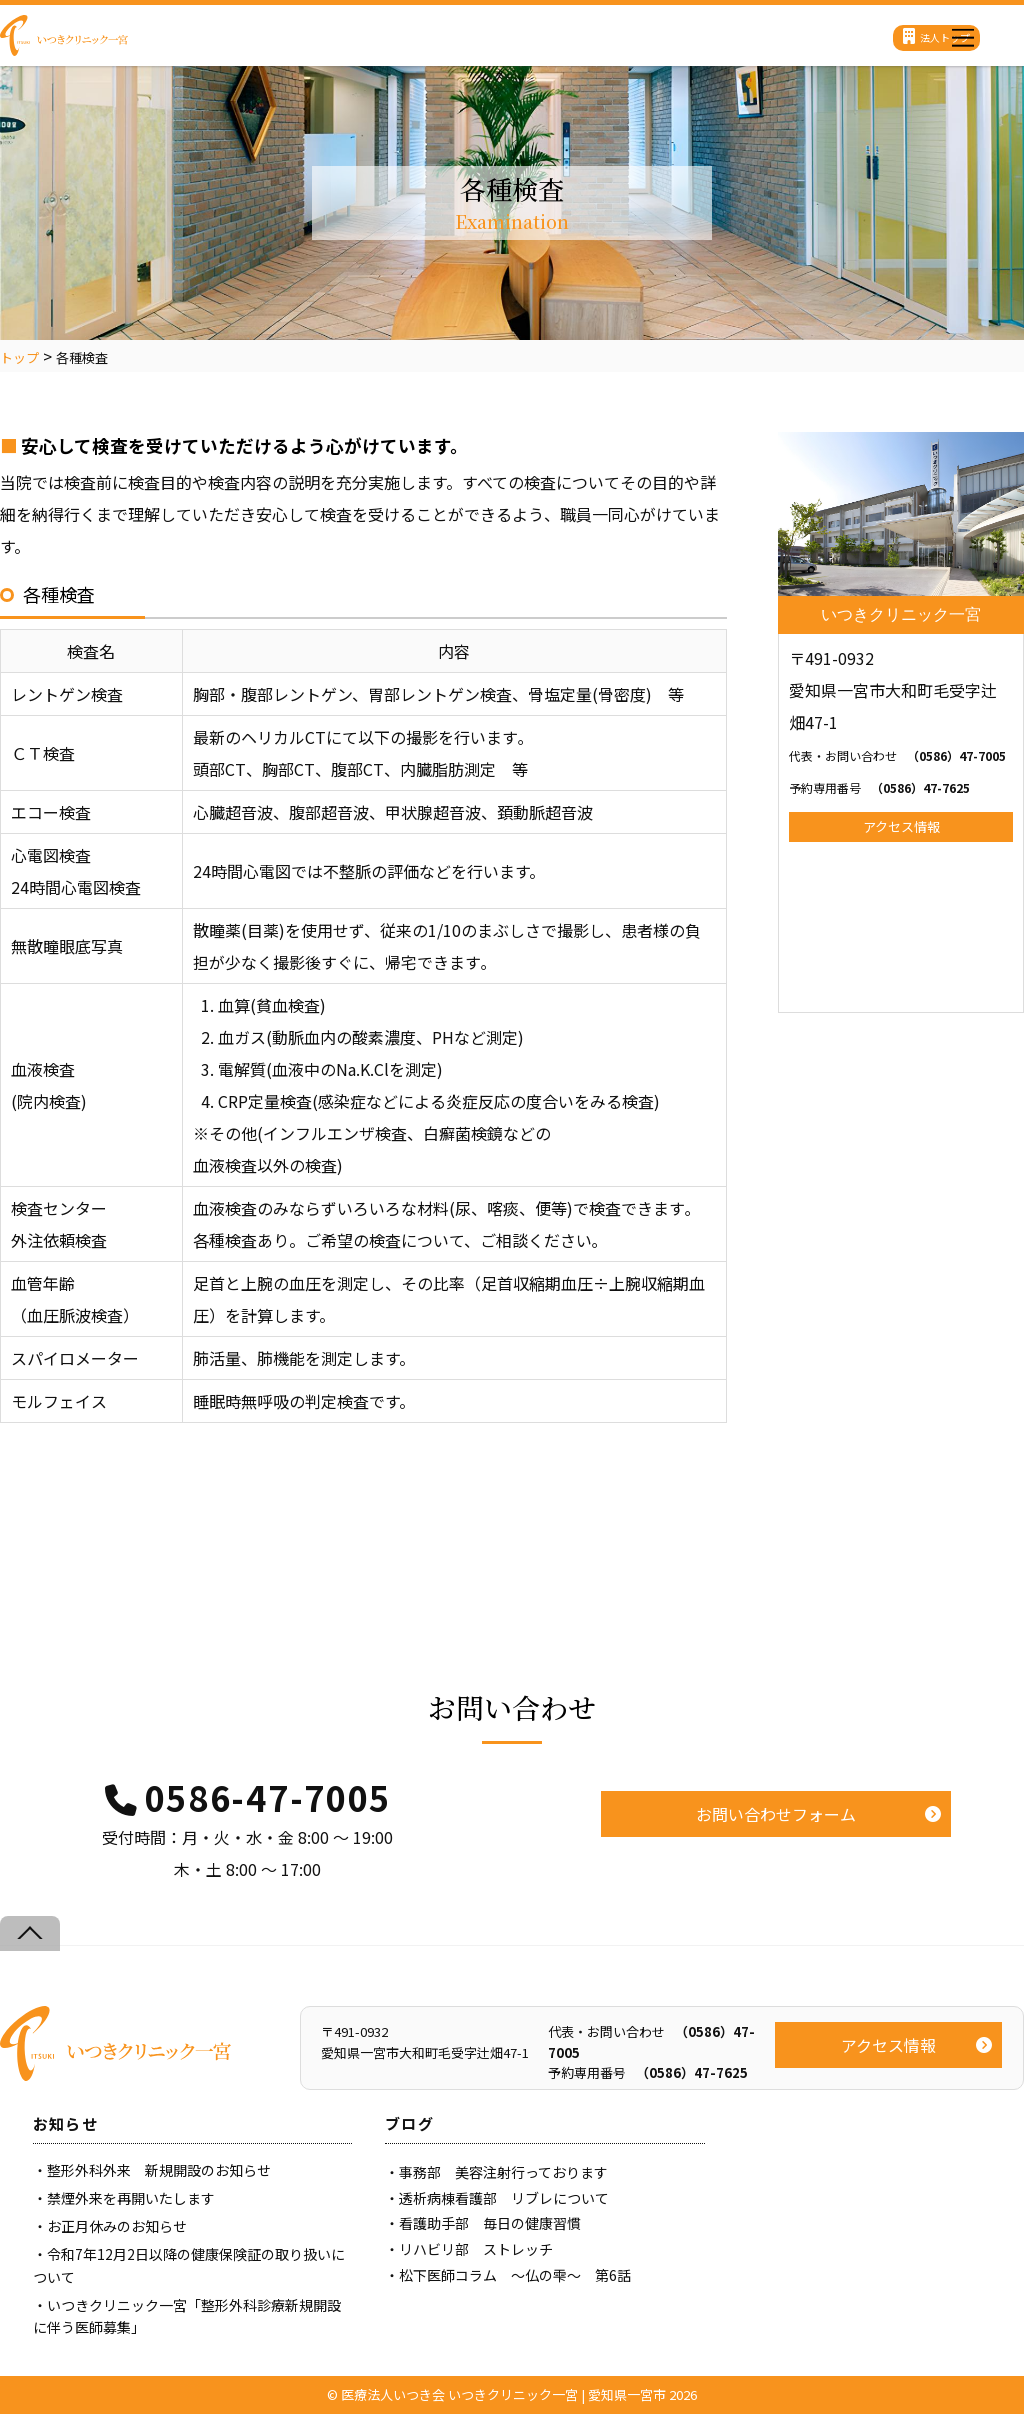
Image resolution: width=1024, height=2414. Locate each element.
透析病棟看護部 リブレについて (504, 2198)
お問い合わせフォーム (776, 1814)
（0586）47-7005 (897, 755)
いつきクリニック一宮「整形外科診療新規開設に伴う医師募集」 (187, 2316)
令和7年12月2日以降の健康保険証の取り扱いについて (189, 2265)
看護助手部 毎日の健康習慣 (490, 2223)
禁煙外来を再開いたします (131, 2198)
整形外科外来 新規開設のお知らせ (159, 2170)
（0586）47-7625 (879, 787)
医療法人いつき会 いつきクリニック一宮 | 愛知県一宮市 (503, 2394)
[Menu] (963, 32)
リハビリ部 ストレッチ (476, 2249)
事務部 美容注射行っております (503, 2172)
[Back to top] (30, 1933)
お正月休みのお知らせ (117, 2226)
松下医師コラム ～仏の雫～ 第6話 (515, 2275)
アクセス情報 (901, 826)
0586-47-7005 (268, 1797)
